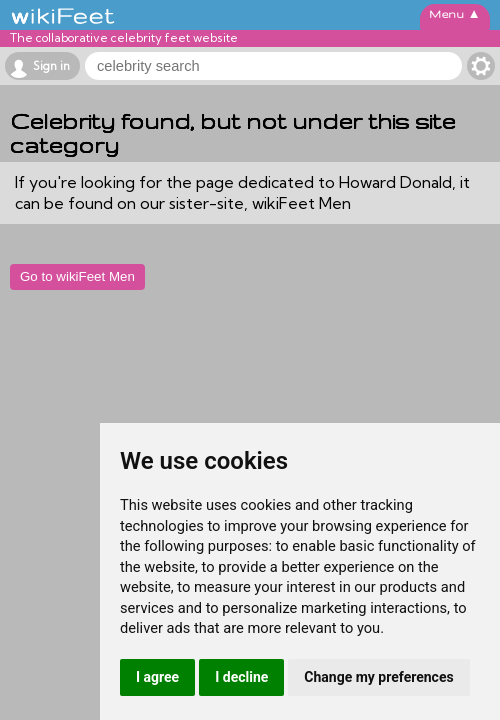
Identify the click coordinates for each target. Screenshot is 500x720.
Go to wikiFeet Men (77, 276)
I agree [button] (157, 677)
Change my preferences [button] (378, 677)
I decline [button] (241, 677)
